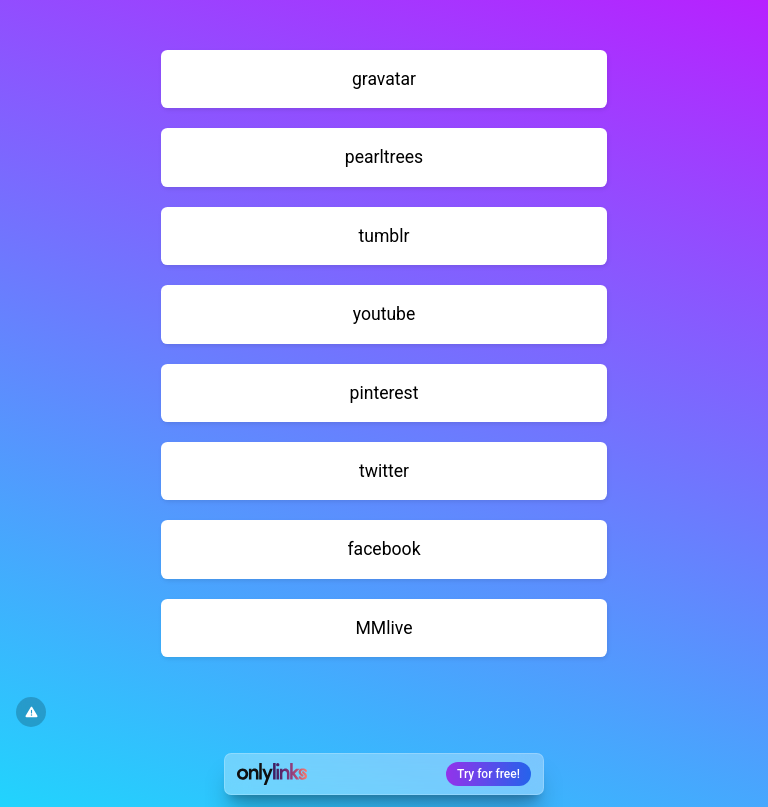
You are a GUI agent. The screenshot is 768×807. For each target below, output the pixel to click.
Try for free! (488, 774)
